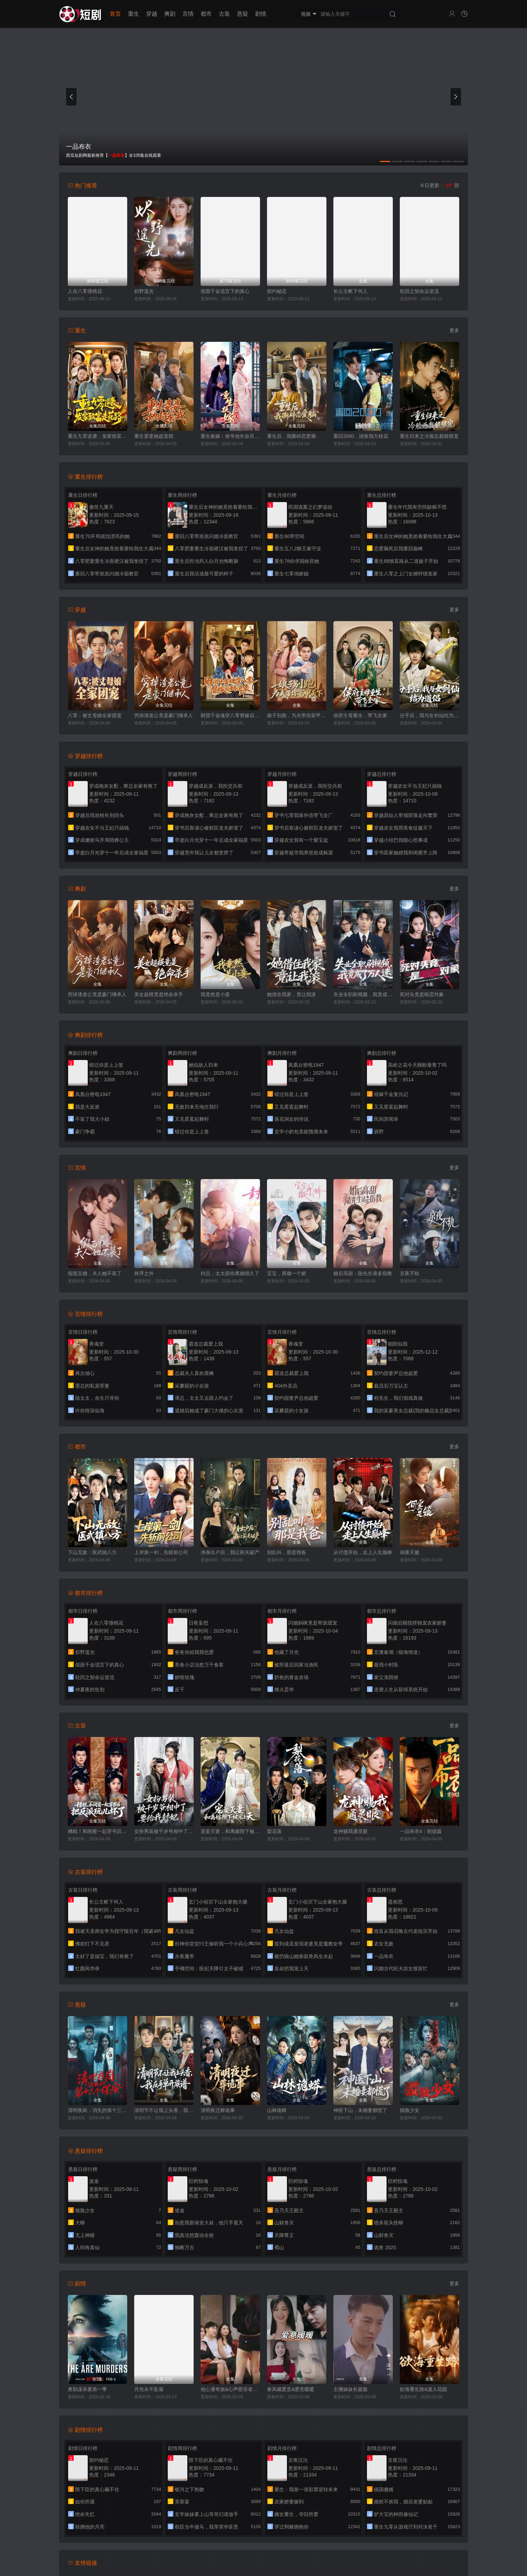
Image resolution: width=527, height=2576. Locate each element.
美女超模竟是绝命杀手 (158, 994)
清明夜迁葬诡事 (218, 2110)
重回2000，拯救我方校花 (360, 436)
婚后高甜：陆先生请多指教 (362, 1273)
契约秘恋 (277, 291)
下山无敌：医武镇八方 (92, 1552)
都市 (206, 14)
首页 (115, 14)
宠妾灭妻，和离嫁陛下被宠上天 (230, 1831)
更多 (454, 330)
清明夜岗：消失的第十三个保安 (97, 2110)
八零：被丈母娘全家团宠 (95, 715)
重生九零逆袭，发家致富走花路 (97, 436)
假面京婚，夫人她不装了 (95, 1273)
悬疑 (242, 14)
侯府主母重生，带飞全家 (360, 715)
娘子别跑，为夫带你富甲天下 (296, 715)
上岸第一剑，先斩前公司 (161, 1552)
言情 (188, 14)
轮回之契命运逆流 (419, 291)
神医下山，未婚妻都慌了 (360, 2110)
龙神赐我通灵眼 (350, 1831)
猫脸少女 (409, 2110)
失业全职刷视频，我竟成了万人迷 (363, 994)
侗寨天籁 (409, 1552)
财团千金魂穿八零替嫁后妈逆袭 (230, 715)
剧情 (260, 14)
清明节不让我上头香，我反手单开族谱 (164, 2110)
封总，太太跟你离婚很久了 (230, 1273)
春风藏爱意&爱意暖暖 (290, 2389)
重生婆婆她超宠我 (153, 436)
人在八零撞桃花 (85, 291)
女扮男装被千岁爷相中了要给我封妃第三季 (164, 1831)
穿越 (151, 14)
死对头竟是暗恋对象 (422, 994)
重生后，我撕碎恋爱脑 (291, 436)
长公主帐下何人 (350, 291)
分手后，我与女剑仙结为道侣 (429, 715)
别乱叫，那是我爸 (286, 1552)
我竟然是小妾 (215, 994)
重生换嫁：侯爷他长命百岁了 (230, 436)
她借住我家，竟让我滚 (291, 994)
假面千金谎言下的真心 (225, 291)
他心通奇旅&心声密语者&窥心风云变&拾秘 (230, 2389)
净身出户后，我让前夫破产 (230, 1552)
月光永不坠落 (149, 2389)
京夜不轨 (409, 1273)
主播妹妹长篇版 (350, 2389)
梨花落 (274, 1831)
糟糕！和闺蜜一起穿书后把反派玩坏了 (97, 1831)
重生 (133, 14)
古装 (224, 14)
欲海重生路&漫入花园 (423, 2389)
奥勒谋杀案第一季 (87, 2389)
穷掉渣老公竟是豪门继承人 (163, 715)
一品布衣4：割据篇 (421, 1831)
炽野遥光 (144, 291)
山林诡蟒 (277, 2110)
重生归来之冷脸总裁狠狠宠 (429, 436)
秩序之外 (144, 1273)
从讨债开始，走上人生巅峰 (362, 1552)
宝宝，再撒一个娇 (286, 1273)
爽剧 (169, 14)
